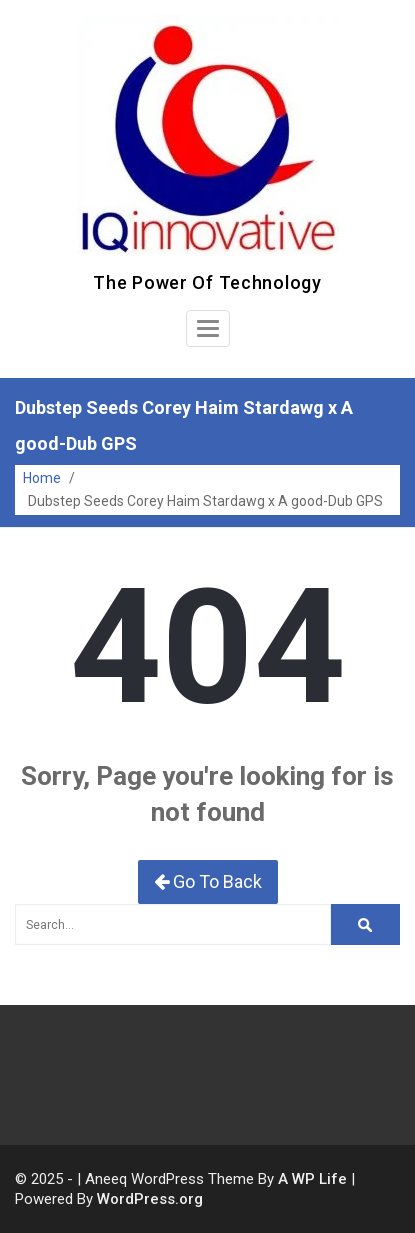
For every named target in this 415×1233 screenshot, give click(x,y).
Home (42, 478)
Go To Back (208, 881)
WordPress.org (150, 1199)
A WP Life (312, 1179)
